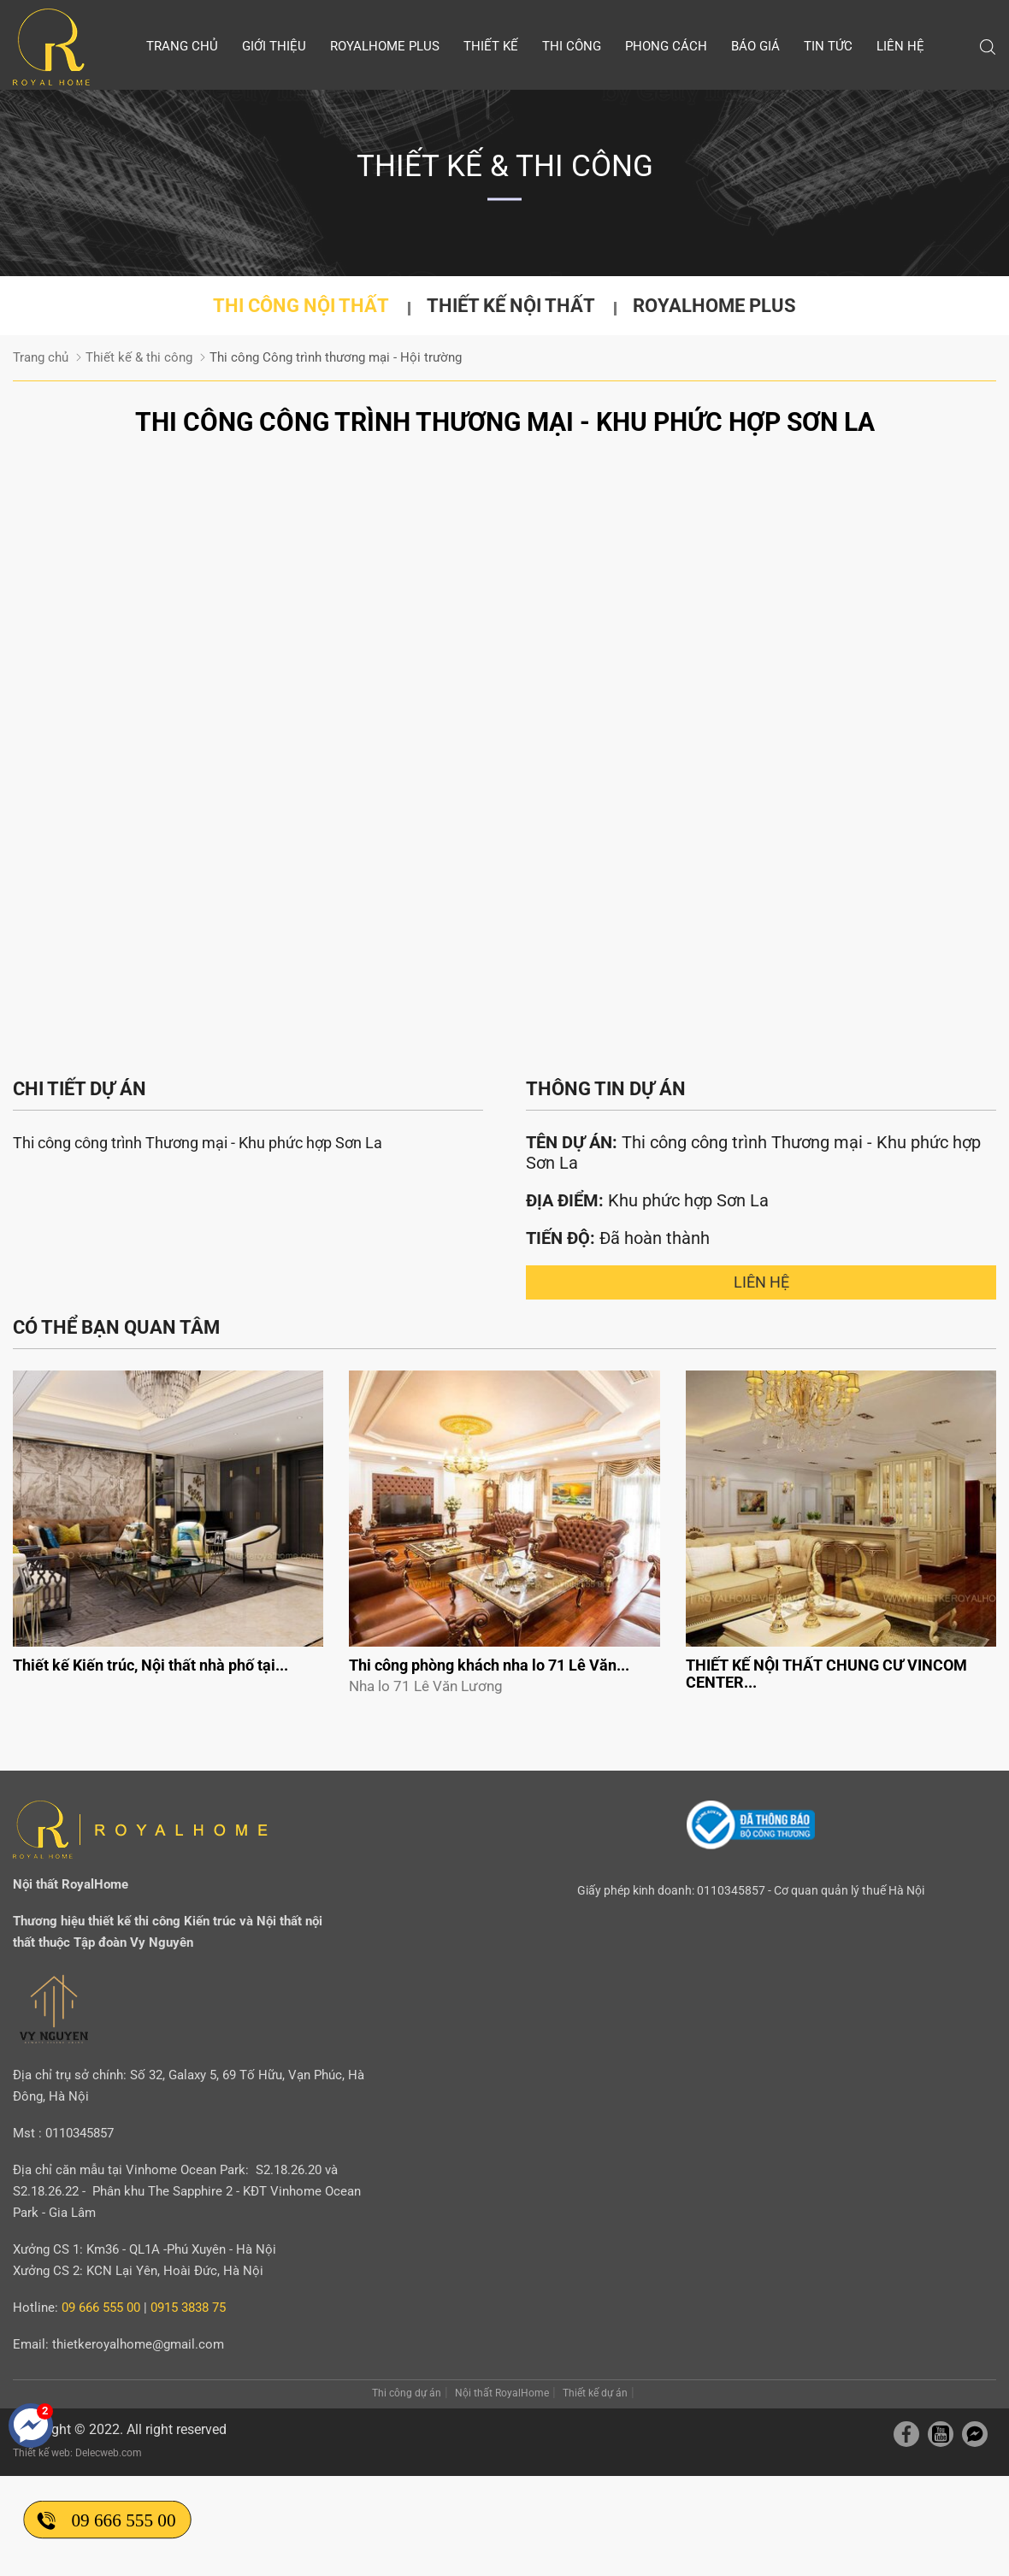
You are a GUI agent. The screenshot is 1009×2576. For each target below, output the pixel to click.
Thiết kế (490, 46)
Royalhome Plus (385, 46)
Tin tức (828, 46)
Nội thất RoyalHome (502, 2393)
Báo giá (755, 46)
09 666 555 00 (123, 2520)
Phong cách (666, 46)
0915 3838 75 (188, 2307)
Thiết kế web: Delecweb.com (77, 2453)
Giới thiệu (274, 46)
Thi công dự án (406, 2393)
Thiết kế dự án (595, 2393)
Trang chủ (182, 46)
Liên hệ (900, 46)
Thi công (571, 46)
